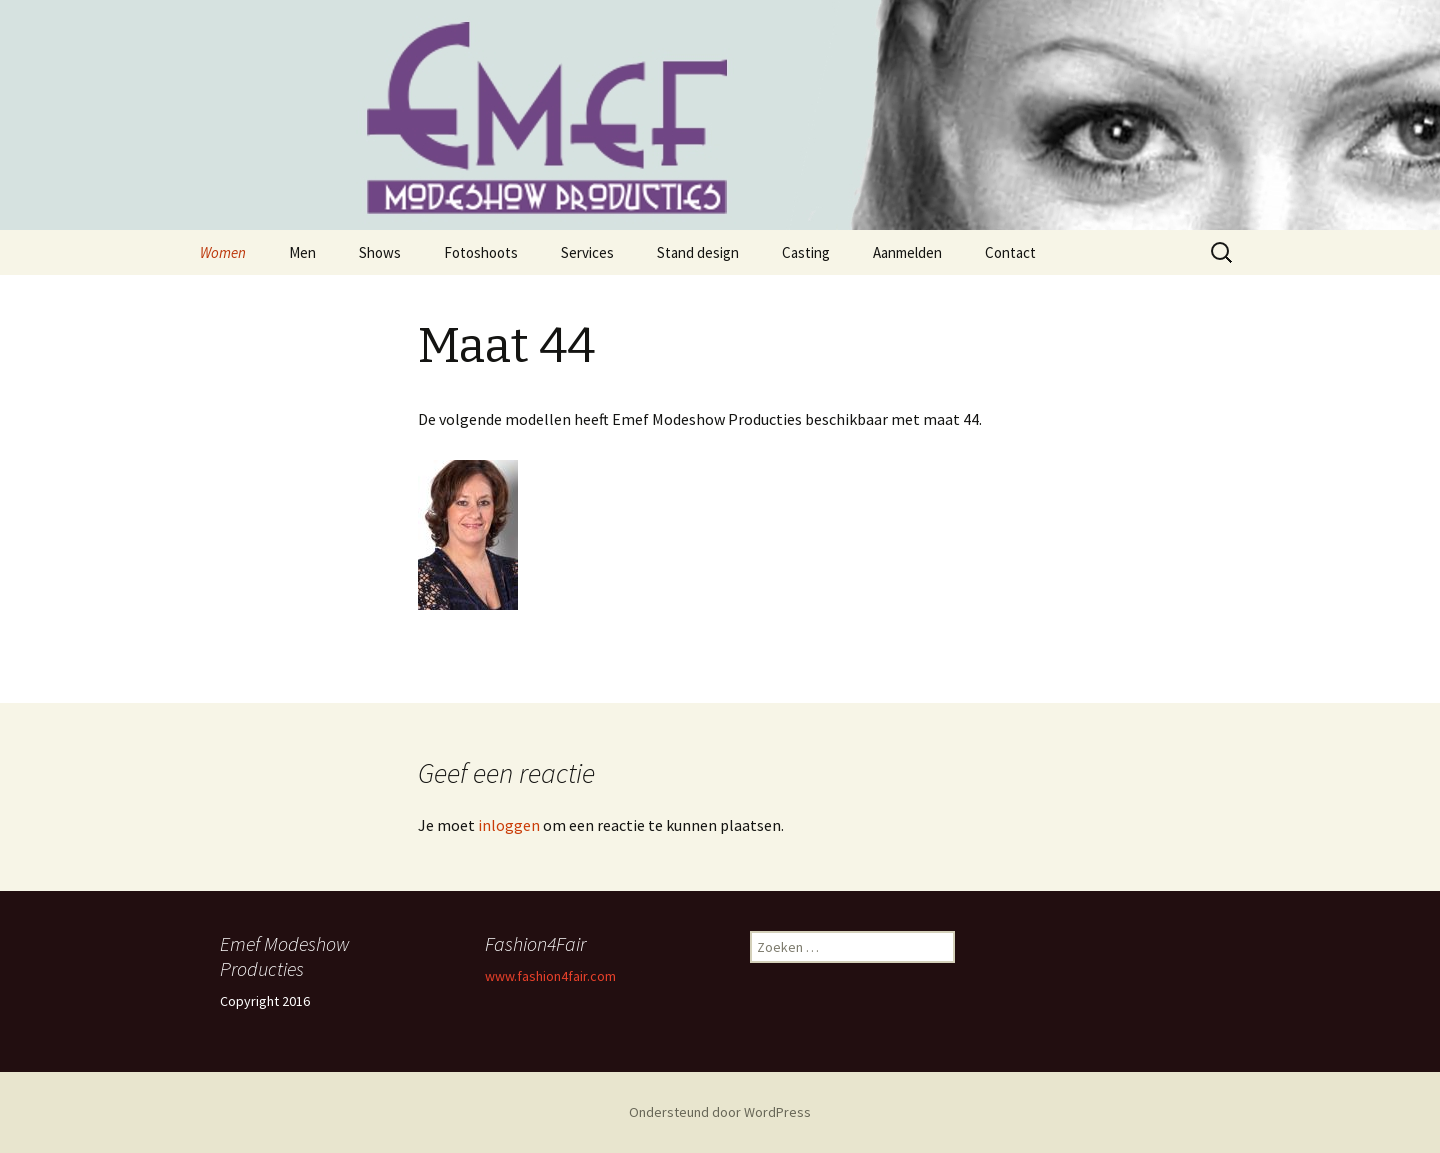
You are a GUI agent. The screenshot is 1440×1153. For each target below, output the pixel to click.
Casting (806, 252)
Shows (380, 252)
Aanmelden (907, 252)
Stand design (698, 252)
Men (302, 252)
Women (223, 252)
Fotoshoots (481, 252)
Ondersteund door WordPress (720, 1112)
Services (587, 252)
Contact (1010, 252)
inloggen (509, 825)
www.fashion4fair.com (550, 976)
